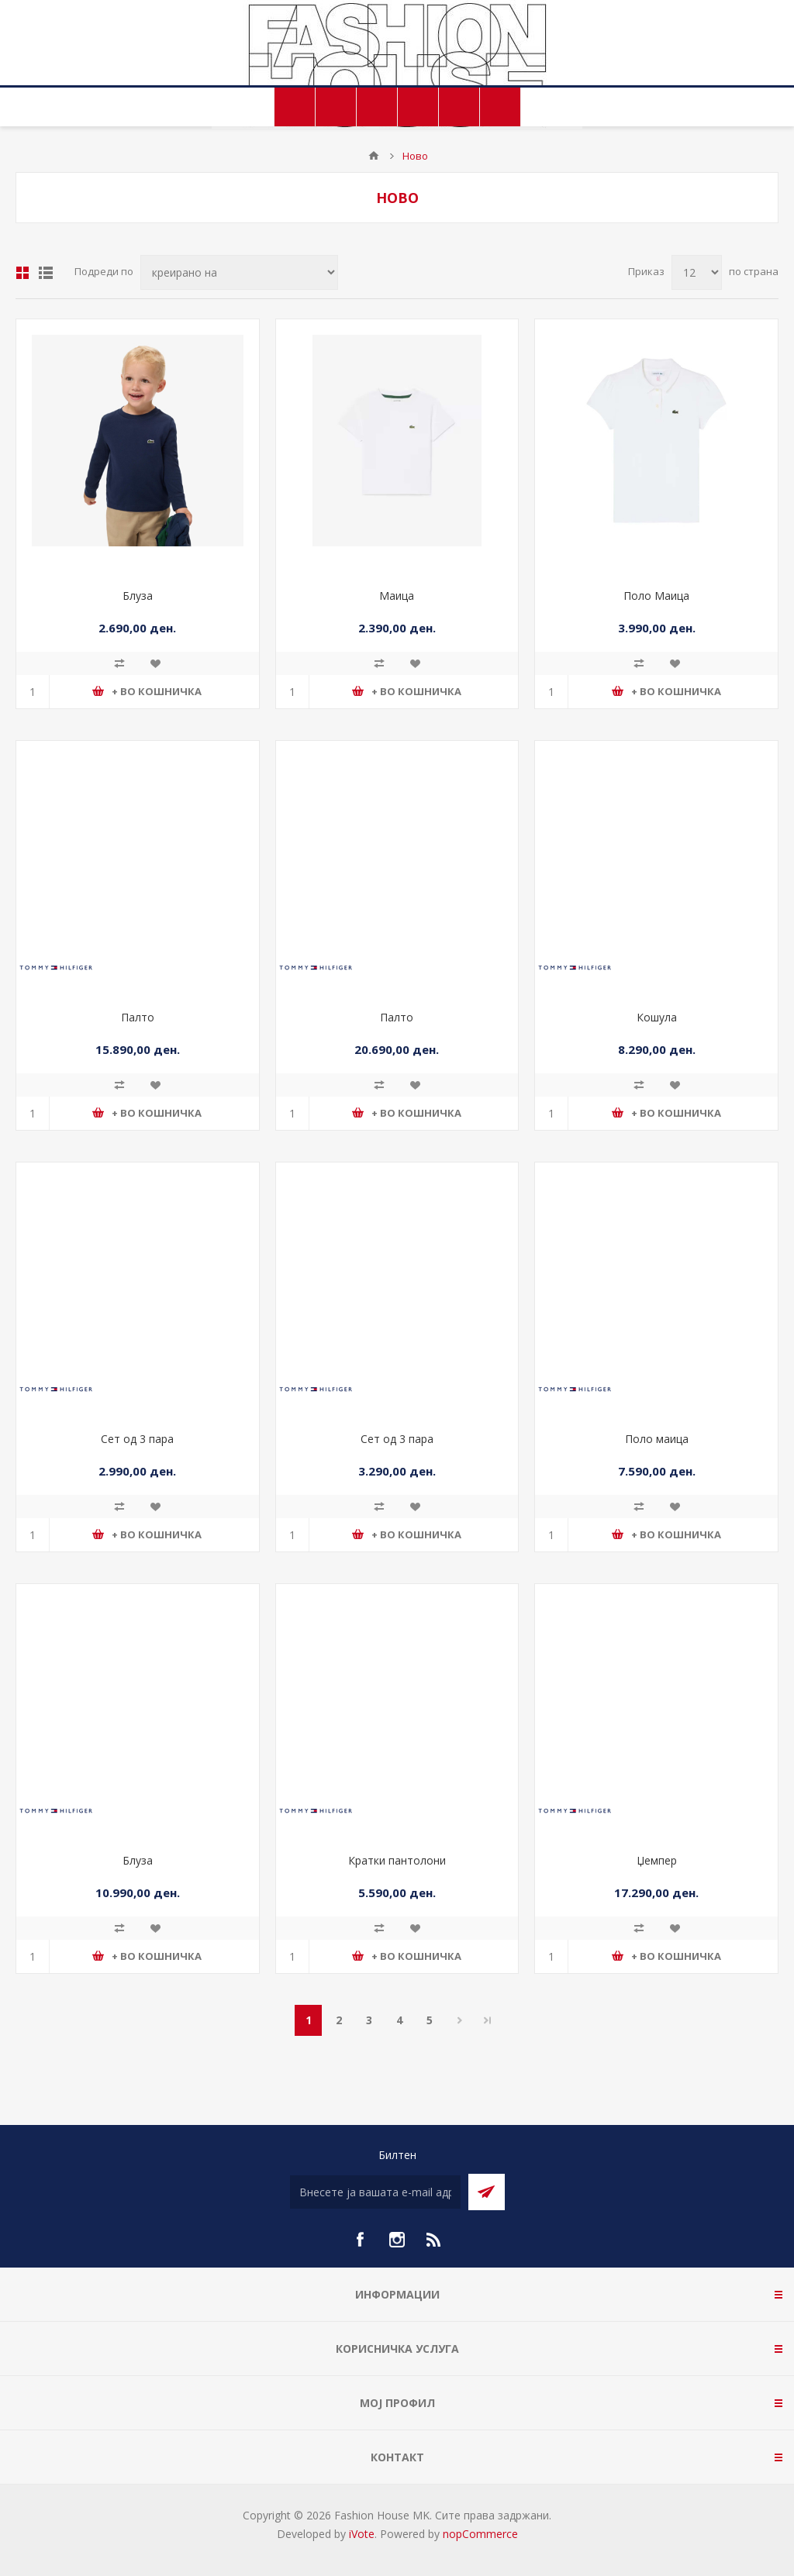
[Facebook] (359, 2239)
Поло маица (657, 1438)
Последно (487, 2020)
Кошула (657, 1017)
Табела (22, 273)
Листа (46, 273)
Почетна (373, 155)
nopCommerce (480, 2533)
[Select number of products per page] (696, 272)
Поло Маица (656, 595)
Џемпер (657, 1860)
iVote (362, 2533)
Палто (137, 1017)
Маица (396, 595)
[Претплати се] (375, 2192)
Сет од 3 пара (137, 1438)
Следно (459, 2020)
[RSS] (434, 2239)
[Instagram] (397, 2239)
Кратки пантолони (397, 1860)
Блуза (138, 595)
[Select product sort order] (239, 272)
